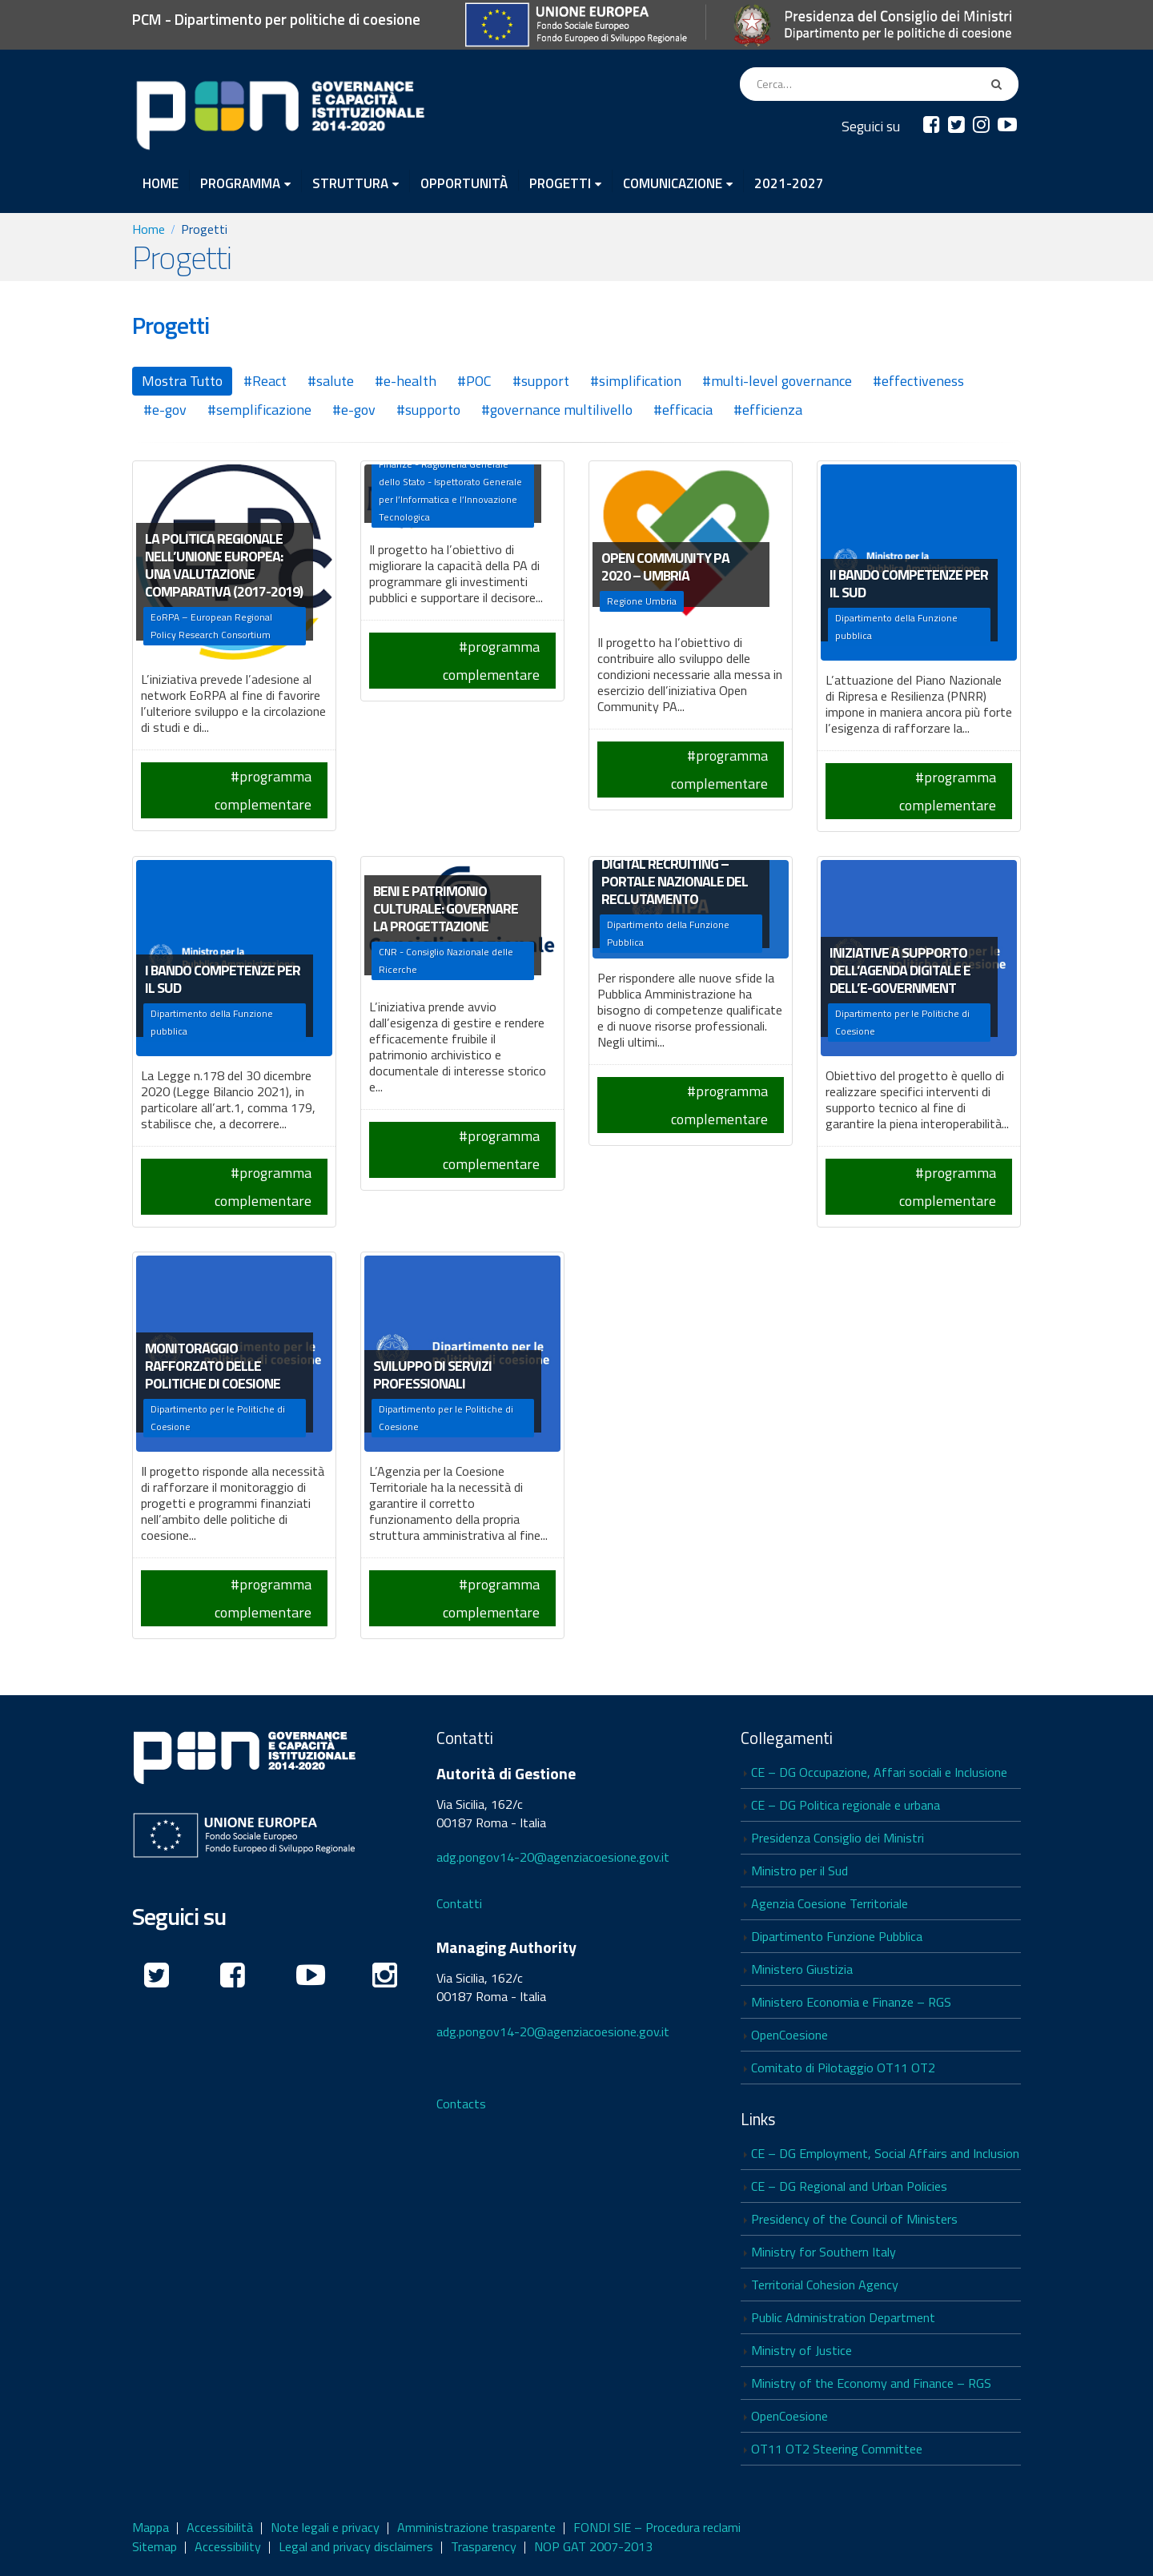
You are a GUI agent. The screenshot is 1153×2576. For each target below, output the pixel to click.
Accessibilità (220, 2527)
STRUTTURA (350, 182)
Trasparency (483, 2546)
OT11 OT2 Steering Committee (836, 2448)
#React (265, 381)
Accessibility (228, 2546)
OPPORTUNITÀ (464, 182)
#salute (330, 381)
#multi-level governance (777, 381)
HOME (161, 182)
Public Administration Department (843, 2317)
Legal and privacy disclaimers (356, 2546)
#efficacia (683, 409)
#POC (474, 381)
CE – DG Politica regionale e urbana (845, 1804)
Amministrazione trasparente (476, 2527)
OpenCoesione (789, 2034)
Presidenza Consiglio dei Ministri (837, 1837)
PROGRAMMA (240, 182)
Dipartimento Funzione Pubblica (836, 1936)
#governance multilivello (557, 409)
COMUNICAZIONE (672, 182)
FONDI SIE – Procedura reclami (657, 2527)
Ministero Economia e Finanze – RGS (851, 2001)
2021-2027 (789, 182)
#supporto (428, 409)
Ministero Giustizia (802, 1969)
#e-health (405, 381)
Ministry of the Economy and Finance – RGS (871, 2383)
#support (540, 381)
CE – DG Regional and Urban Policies (849, 2186)
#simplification (635, 381)
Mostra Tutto (182, 381)
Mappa (150, 2527)
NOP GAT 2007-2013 (593, 2546)
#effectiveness (918, 381)
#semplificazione (259, 409)
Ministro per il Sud (799, 1870)
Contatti (459, 1903)
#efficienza (767, 409)
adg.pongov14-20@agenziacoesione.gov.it (552, 1857)
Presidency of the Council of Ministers (854, 2218)
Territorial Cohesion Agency (824, 2284)
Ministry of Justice (801, 2350)
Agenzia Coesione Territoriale (829, 1903)
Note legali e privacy (325, 2527)
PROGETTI (560, 182)
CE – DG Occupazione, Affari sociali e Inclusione (879, 1772)
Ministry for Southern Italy (823, 2251)
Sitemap (154, 2546)
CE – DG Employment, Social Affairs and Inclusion (885, 2153)
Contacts (461, 2103)
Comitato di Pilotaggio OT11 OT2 (843, 2067)
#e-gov (165, 409)
